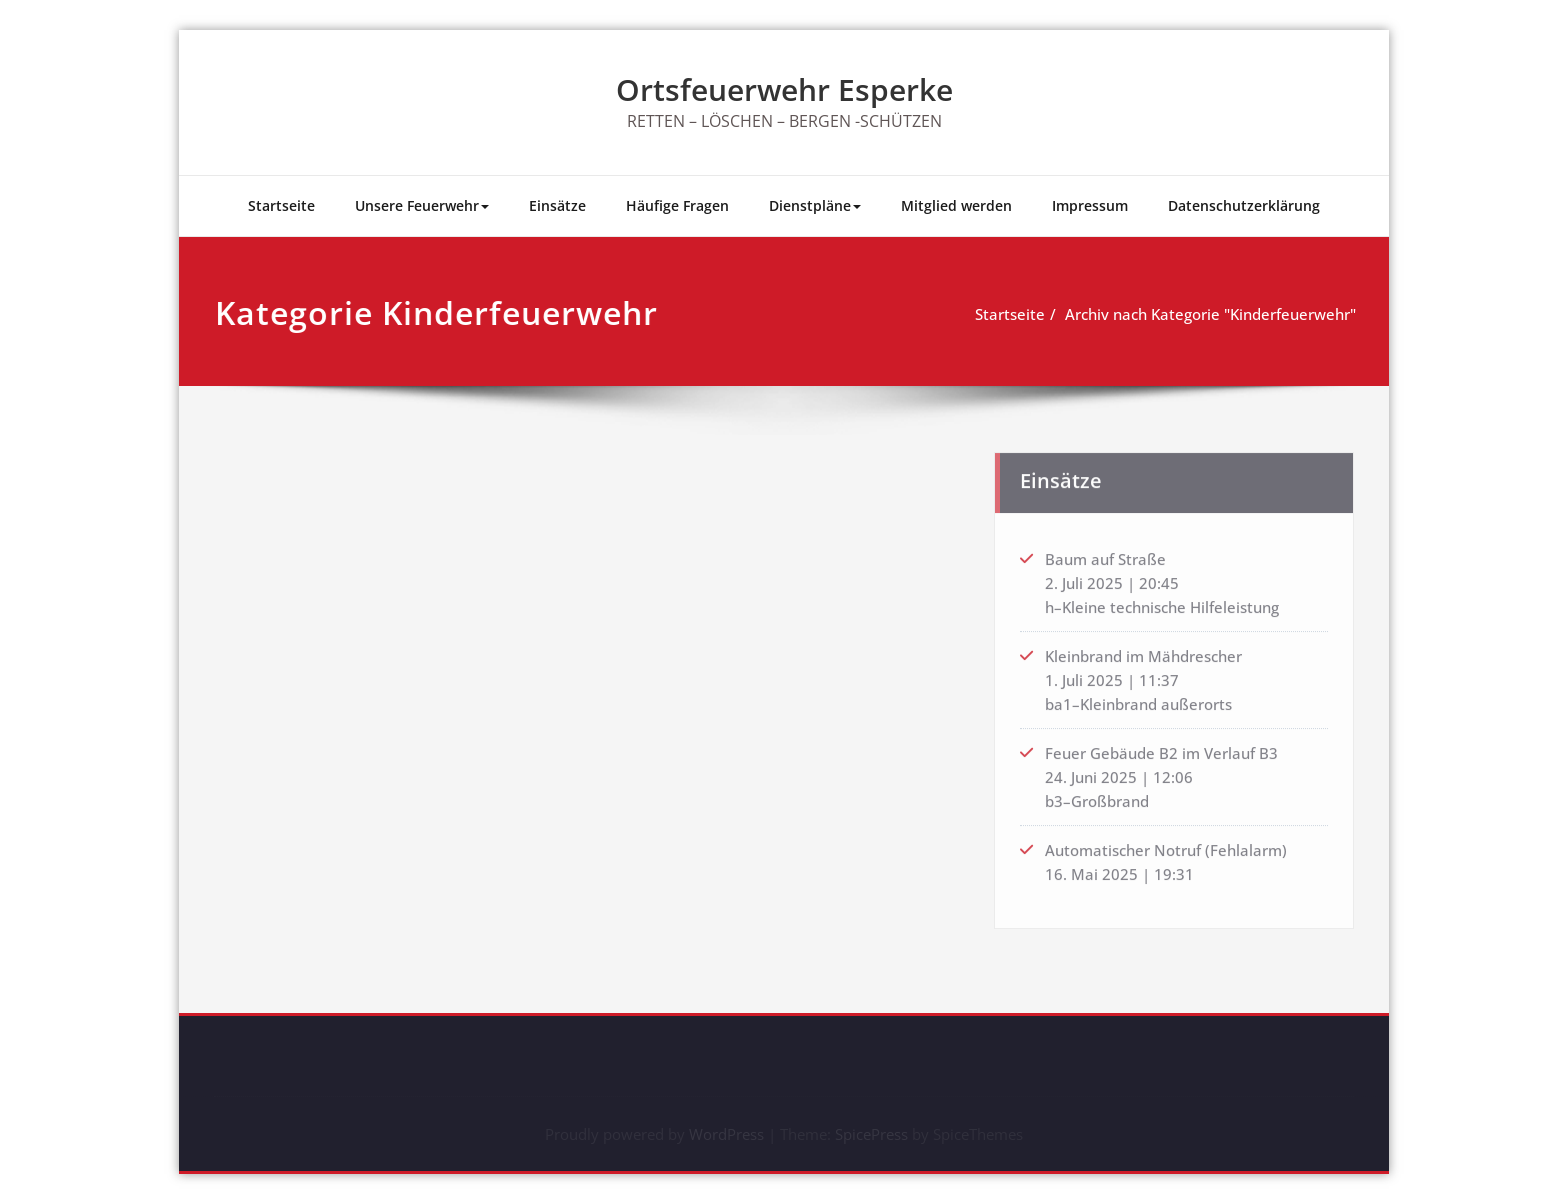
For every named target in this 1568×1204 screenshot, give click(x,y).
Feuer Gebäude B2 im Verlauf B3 (1161, 748)
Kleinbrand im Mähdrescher (1143, 651)
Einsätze (557, 205)
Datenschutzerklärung (1244, 205)
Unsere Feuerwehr (422, 205)
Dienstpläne (815, 205)
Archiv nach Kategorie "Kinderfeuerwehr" (1213, 314)
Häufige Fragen (677, 205)
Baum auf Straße (1105, 554)
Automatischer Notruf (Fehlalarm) (1166, 845)
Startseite (281, 205)
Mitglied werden (956, 205)
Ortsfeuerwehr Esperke (784, 89)
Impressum (1090, 205)
